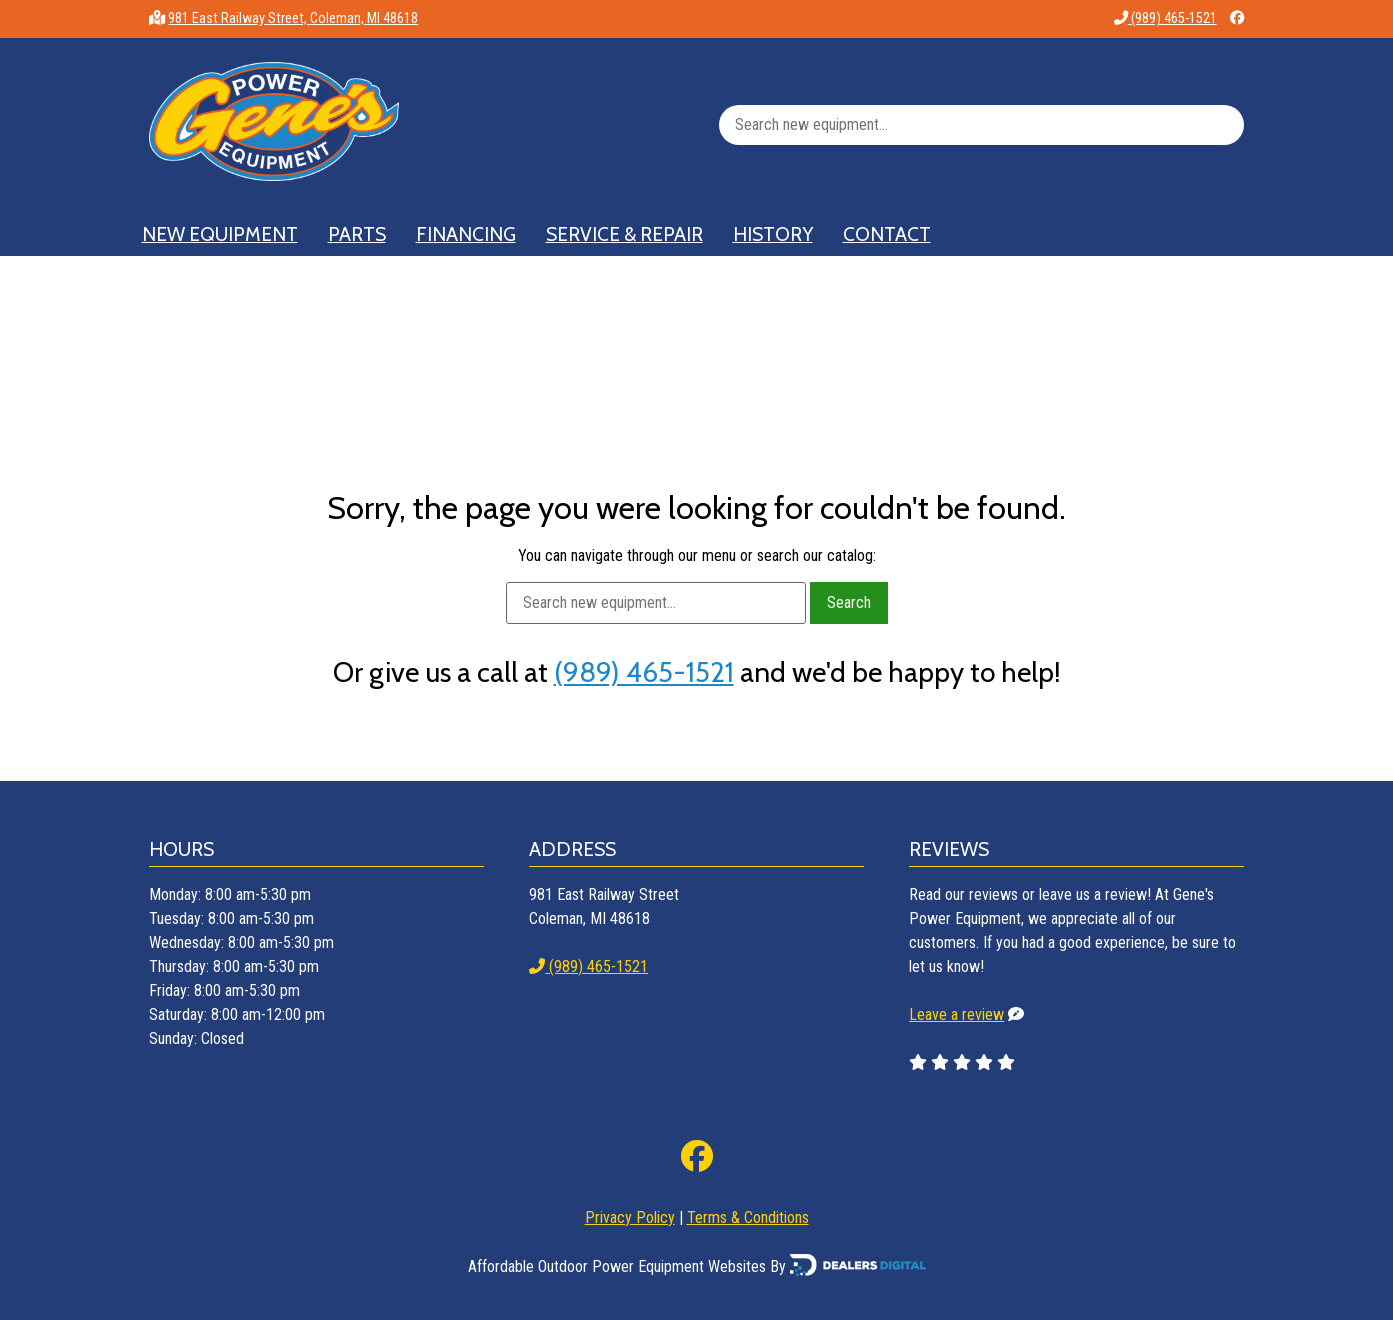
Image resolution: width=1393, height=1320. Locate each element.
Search (849, 602)
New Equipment (220, 234)
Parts (357, 234)
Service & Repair (624, 234)
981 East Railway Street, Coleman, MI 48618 (293, 18)
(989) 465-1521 (1165, 18)
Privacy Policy (630, 1217)
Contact (887, 234)
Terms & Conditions (748, 1217)
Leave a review (956, 1014)
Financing (466, 234)
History (773, 234)
